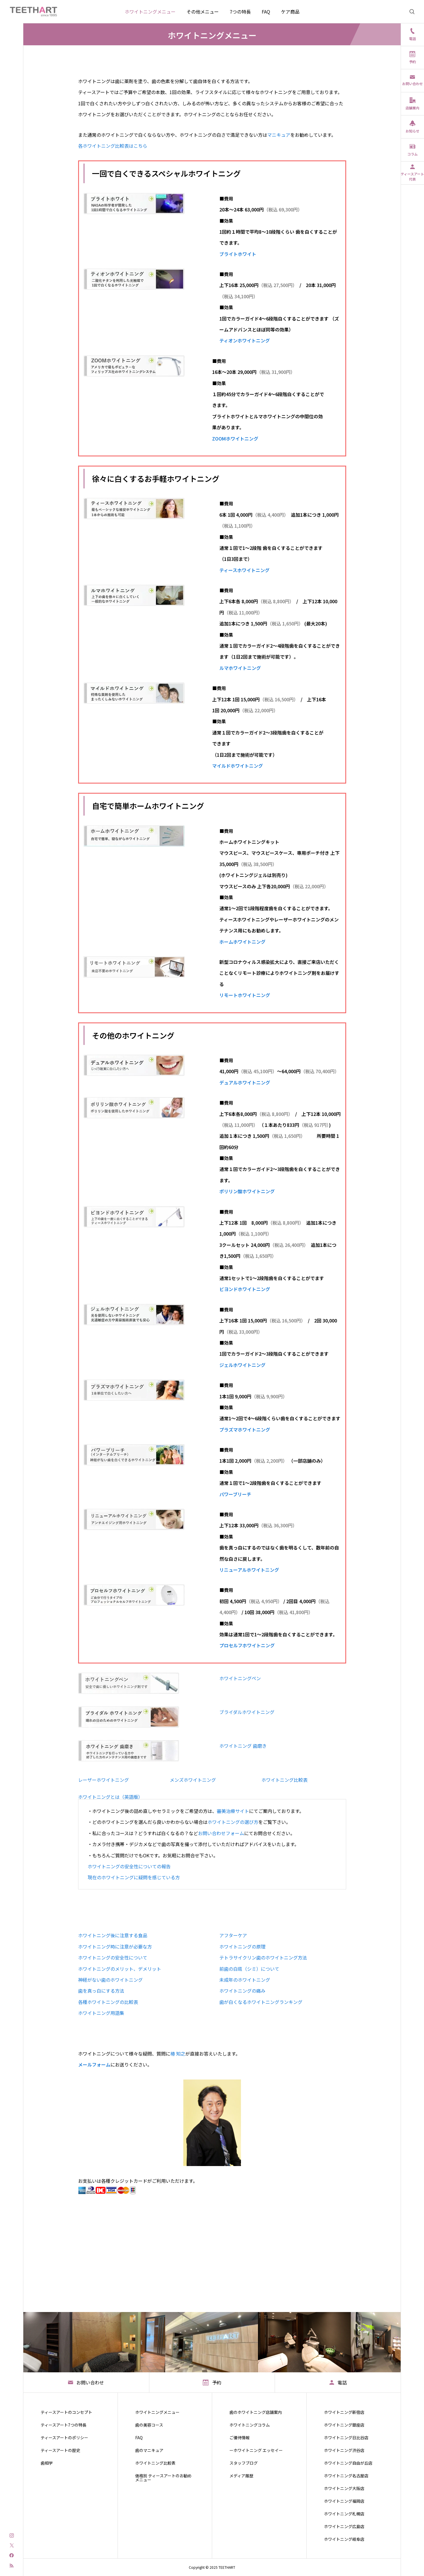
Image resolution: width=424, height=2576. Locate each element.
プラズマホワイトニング (244, 1429)
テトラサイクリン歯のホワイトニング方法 (263, 1957)
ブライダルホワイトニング (246, 1711)
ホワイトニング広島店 (344, 2526)
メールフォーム (94, 2064)
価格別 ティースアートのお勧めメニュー (163, 2478)
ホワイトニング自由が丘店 (348, 2463)
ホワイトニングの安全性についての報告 (129, 1866)
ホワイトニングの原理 (242, 1946)
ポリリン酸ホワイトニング (247, 1191)
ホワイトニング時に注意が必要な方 (115, 1946)
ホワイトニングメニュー (150, 11)
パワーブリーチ (235, 1494)
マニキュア (278, 134)
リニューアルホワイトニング (249, 1569)
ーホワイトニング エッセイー (256, 2450)
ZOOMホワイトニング (235, 438)
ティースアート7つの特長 (63, 2425)
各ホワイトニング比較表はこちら (112, 145)
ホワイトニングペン (240, 1678)
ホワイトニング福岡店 (344, 2501)
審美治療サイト (233, 1810)
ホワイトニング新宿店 (344, 2412)
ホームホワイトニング (242, 941)
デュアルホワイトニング (244, 1082)
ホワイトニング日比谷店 (346, 2438)
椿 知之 (177, 2053)
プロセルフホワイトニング (247, 1645)
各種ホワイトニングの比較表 (108, 2001)
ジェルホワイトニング (242, 1364)
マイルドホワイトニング (237, 765)
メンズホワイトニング (193, 1779)
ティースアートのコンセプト (66, 2412)
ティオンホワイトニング (244, 340)
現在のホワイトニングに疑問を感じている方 (134, 1877)
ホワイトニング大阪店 (344, 2488)
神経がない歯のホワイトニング (110, 1979)
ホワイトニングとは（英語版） (110, 1796)
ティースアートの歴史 (60, 2450)
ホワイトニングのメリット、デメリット (119, 1968)
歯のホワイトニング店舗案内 (255, 2412)
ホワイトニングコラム (249, 2425)
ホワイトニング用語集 (101, 2012)
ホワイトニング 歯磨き (243, 1745)
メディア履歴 (241, 2476)
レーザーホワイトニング (103, 1779)
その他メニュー (202, 11)
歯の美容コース (149, 2425)
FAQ (266, 11)
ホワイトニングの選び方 (233, 1821)
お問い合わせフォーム (221, 1833)
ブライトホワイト (237, 253)
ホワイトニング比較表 (284, 1779)
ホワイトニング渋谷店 (344, 2450)
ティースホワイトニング (244, 570)
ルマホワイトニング (240, 667)
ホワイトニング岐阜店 (344, 2539)
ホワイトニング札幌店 (344, 2514)
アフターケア (233, 1935)
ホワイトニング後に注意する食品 (112, 1935)
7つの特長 (240, 11)
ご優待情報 (239, 2438)
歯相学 (47, 2463)
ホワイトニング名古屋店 (346, 2476)
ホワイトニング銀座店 (344, 2425)
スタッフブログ (243, 2463)
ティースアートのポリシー (64, 2438)
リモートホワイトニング (244, 995)
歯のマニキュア (149, 2450)
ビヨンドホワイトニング (244, 1289)
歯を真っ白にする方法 (101, 1990)
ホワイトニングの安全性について (112, 1957)
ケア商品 (290, 11)
